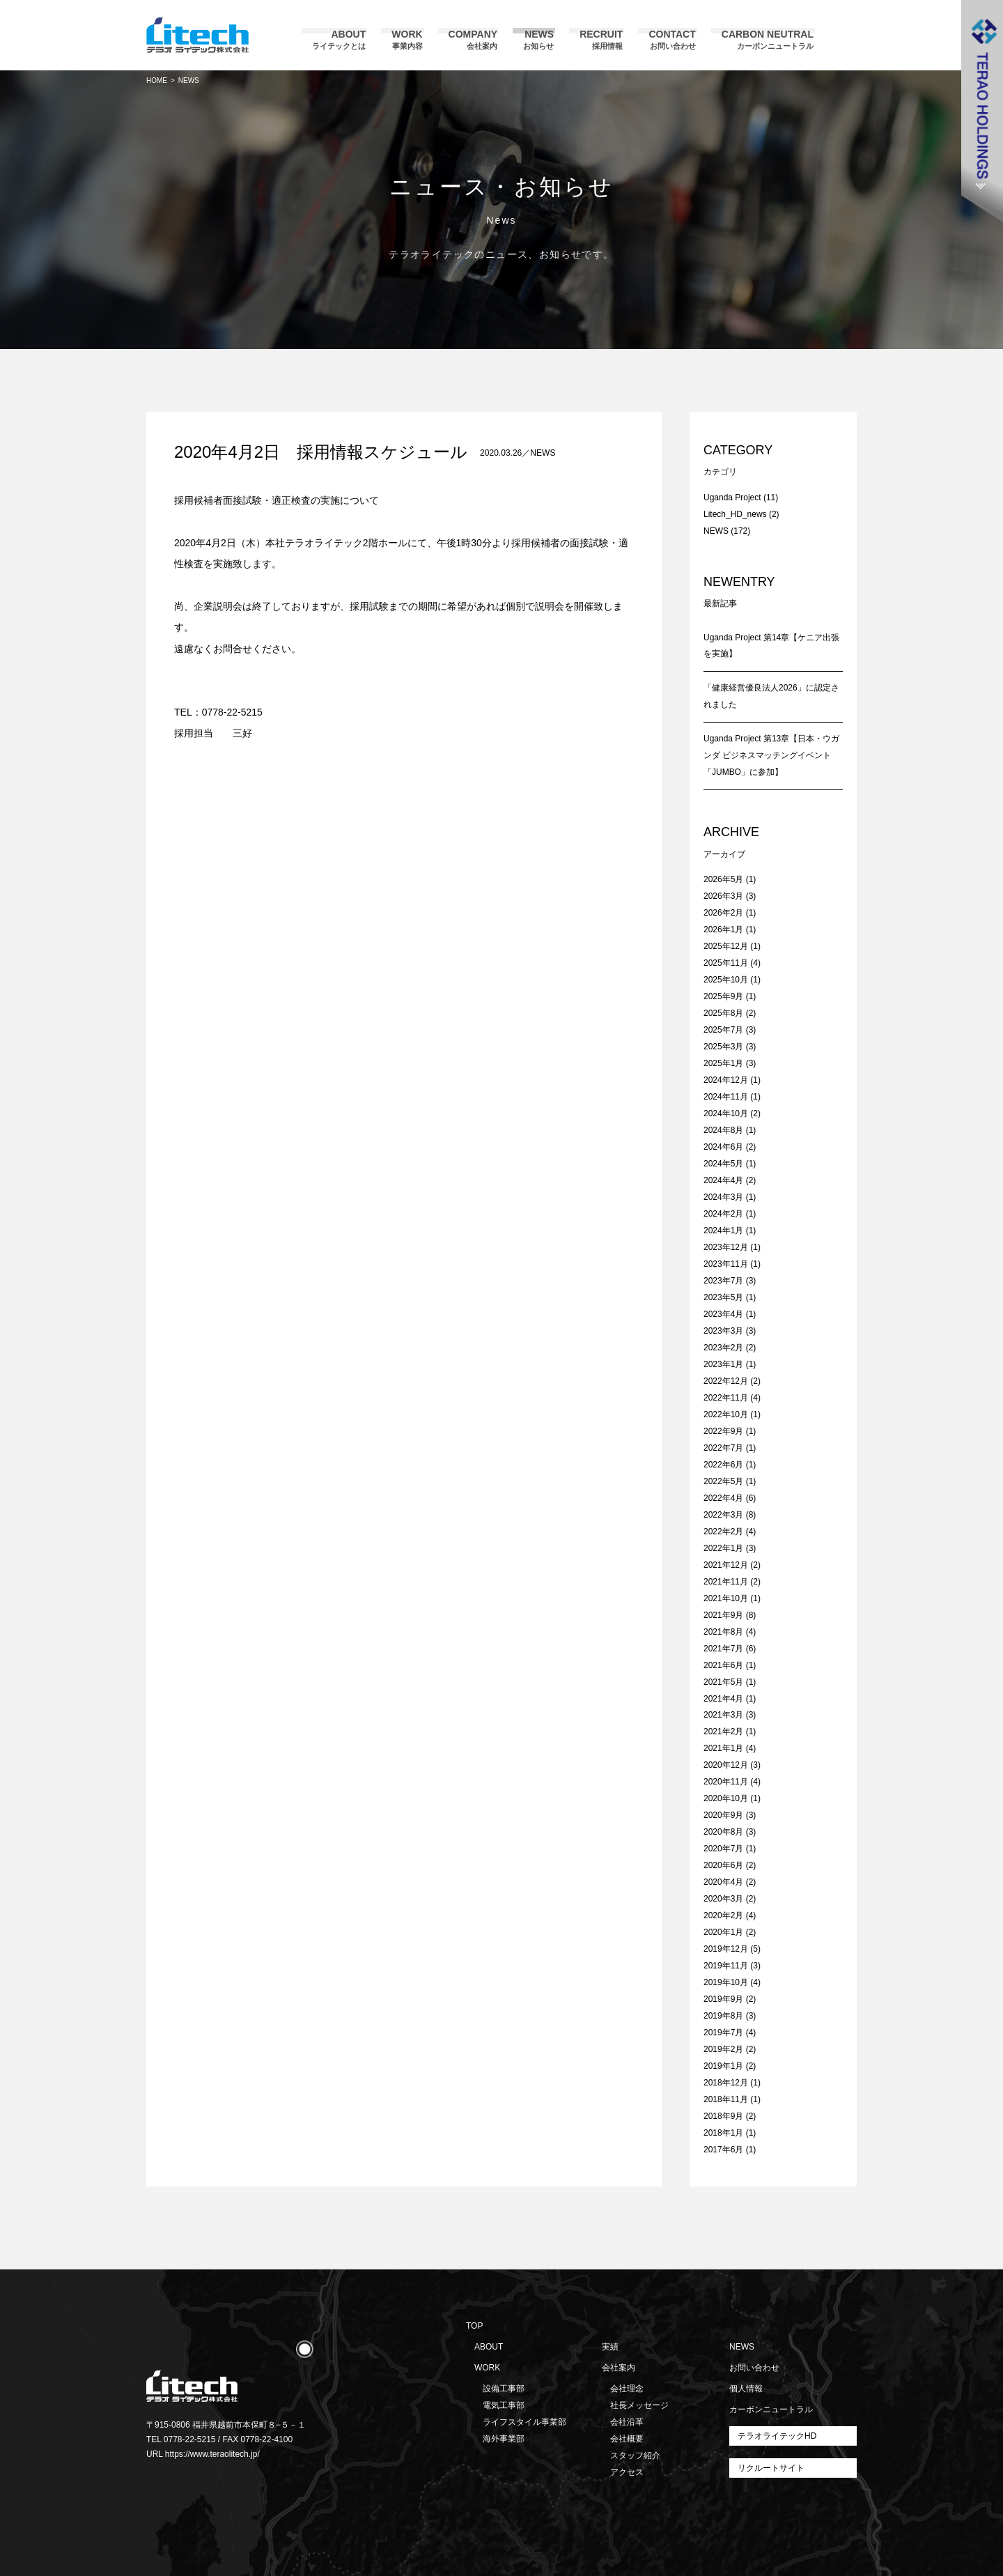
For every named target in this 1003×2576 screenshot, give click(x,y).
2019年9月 (723, 1999)
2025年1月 (723, 1063)
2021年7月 (723, 1648)
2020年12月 (725, 1765)
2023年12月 (725, 1247)
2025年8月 (723, 1013)
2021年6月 (723, 1665)
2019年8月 (723, 2016)
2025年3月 (723, 1046)
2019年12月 (725, 1949)
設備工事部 (503, 2388)
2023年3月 (723, 1331)
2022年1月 (723, 1548)
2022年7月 (723, 1448)
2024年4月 (723, 1180)
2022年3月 (723, 1515)
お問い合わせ (754, 2368)
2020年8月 (723, 1832)
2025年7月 (723, 1030)
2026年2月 (723, 913)
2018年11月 (725, 2099)
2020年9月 (723, 1815)
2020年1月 (723, 1932)
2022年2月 (723, 1531)
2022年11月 (725, 1398)
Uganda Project (732, 497)
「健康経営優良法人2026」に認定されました (771, 696)
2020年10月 (725, 1798)
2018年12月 (725, 2083)
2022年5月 (723, 1481)
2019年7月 (723, 2032)
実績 (610, 2347)
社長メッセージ (639, 2405)
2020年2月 (723, 1915)
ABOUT (488, 2347)
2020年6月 (723, 1865)
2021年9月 (723, 1615)
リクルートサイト (771, 2468)
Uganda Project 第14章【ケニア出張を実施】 (771, 646)
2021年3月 (723, 1715)
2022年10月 (725, 1414)
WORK (487, 2368)
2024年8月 (723, 1130)
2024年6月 (723, 1147)
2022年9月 (723, 1431)
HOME (156, 80)
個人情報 (746, 2388)
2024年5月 (723, 1164)
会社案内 (618, 2368)
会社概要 (627, 2439)
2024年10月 (725, 1113)
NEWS (542, 453)
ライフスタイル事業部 (524, 2422)
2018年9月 (723, 2116)
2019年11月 (725, 1965)
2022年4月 (723, 1498)
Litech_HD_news (735, 514)
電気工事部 (503, 2405)
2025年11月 (725, 963)
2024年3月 (723, 1197)
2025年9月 (723, 996)
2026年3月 (723, 896)
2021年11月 (725, 1582)
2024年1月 (723, 1230)
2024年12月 (725, 1080)
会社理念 (627, 2388)
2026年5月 (723, 879)
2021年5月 (723, 1682)
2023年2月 (723, 1347)
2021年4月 (723, 1699)
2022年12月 (725, 1381)
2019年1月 (723, 2066)
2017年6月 (723, 2149)
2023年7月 (723, 1281)
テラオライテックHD (777, 2436)
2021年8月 (723, 1632)
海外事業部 (503, 2439)
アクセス (627, 2472)
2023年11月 (725, 1264)
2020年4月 (723, 1882)
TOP (474, 2326)
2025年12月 (725, 946)
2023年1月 (723, 1364)
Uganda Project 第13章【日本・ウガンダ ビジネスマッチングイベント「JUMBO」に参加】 (771, 755)
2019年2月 (723, 2049)
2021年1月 (723, 1748)
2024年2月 (723, 1214)
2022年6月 (723, 1465)
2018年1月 (723, 2133)
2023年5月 (723, 1297)
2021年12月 (725, 1565)
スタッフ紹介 (635, 2455)
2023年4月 (723, 1314)
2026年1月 (723, 929)
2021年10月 (725, 1598)
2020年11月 (725, 1782)
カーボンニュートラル (771, 2409)
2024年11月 (725, 1097)
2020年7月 (723, 1848)
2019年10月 (725, 1982)
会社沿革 (627, 2422)
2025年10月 (725, 980)
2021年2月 (723, 1731)
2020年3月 (723, 1899)
